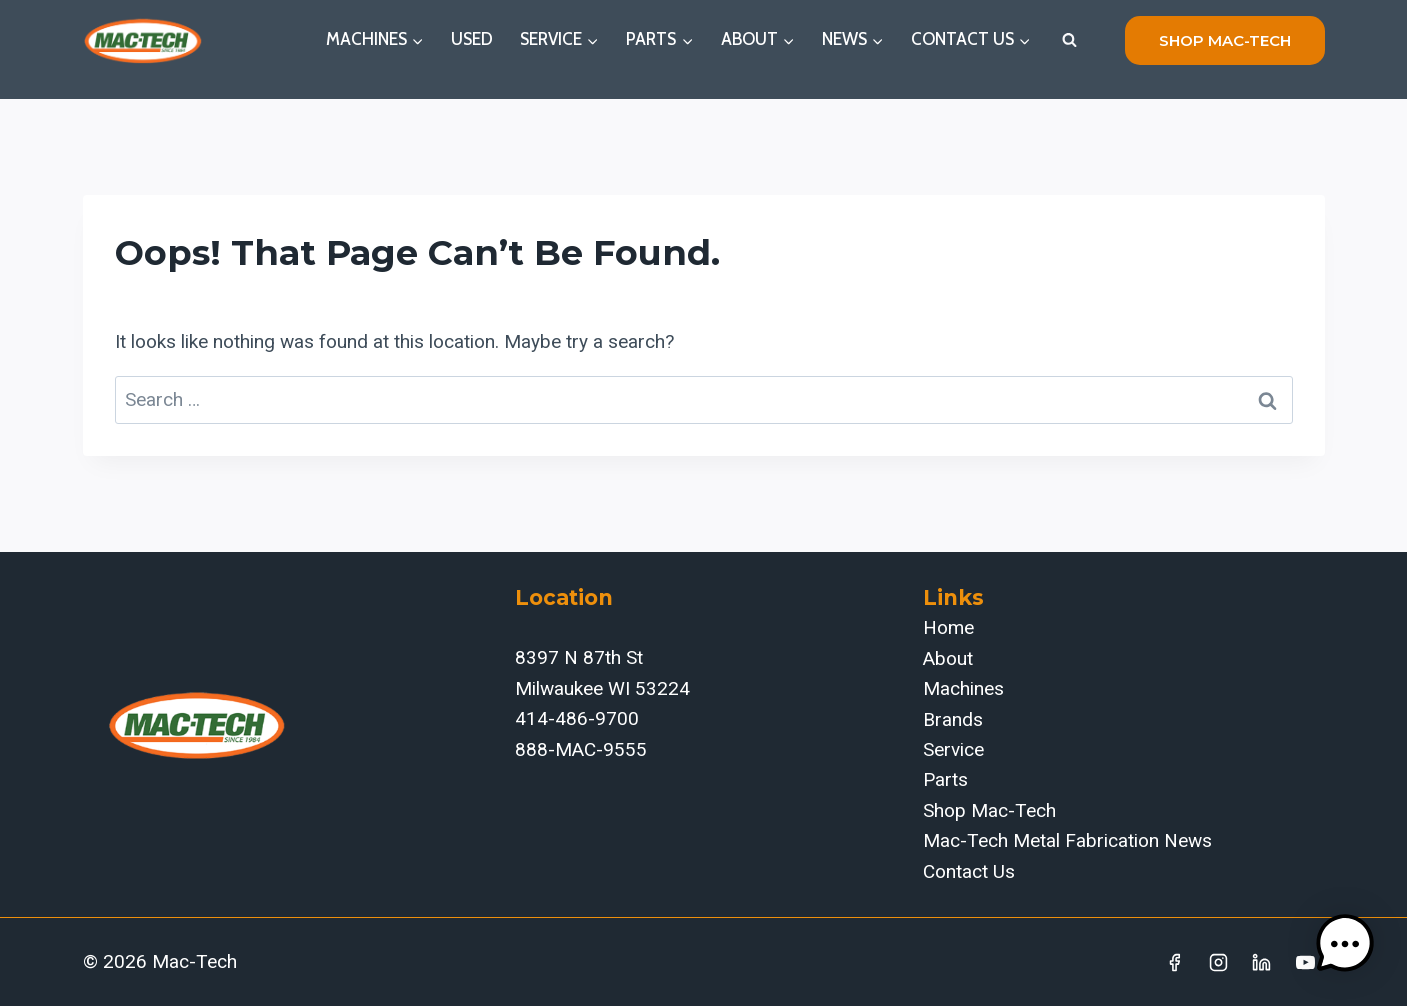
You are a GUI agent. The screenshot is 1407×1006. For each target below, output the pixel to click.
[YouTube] (1306, 962)
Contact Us (969, 871)
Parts (945, 779)
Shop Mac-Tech (989, 810)
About (948, 658)
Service (953, 749)
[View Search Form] (1070, 40)
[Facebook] (1174, 962)
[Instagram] (1218, 962)
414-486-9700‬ (577, 718)
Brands (953, 719)
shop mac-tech (1225, 40)
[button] (1345, 944)
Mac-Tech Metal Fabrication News (1067, 840)
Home (948, 627)
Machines (963, 688)
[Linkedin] (1262, 962)
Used (472, 39)
